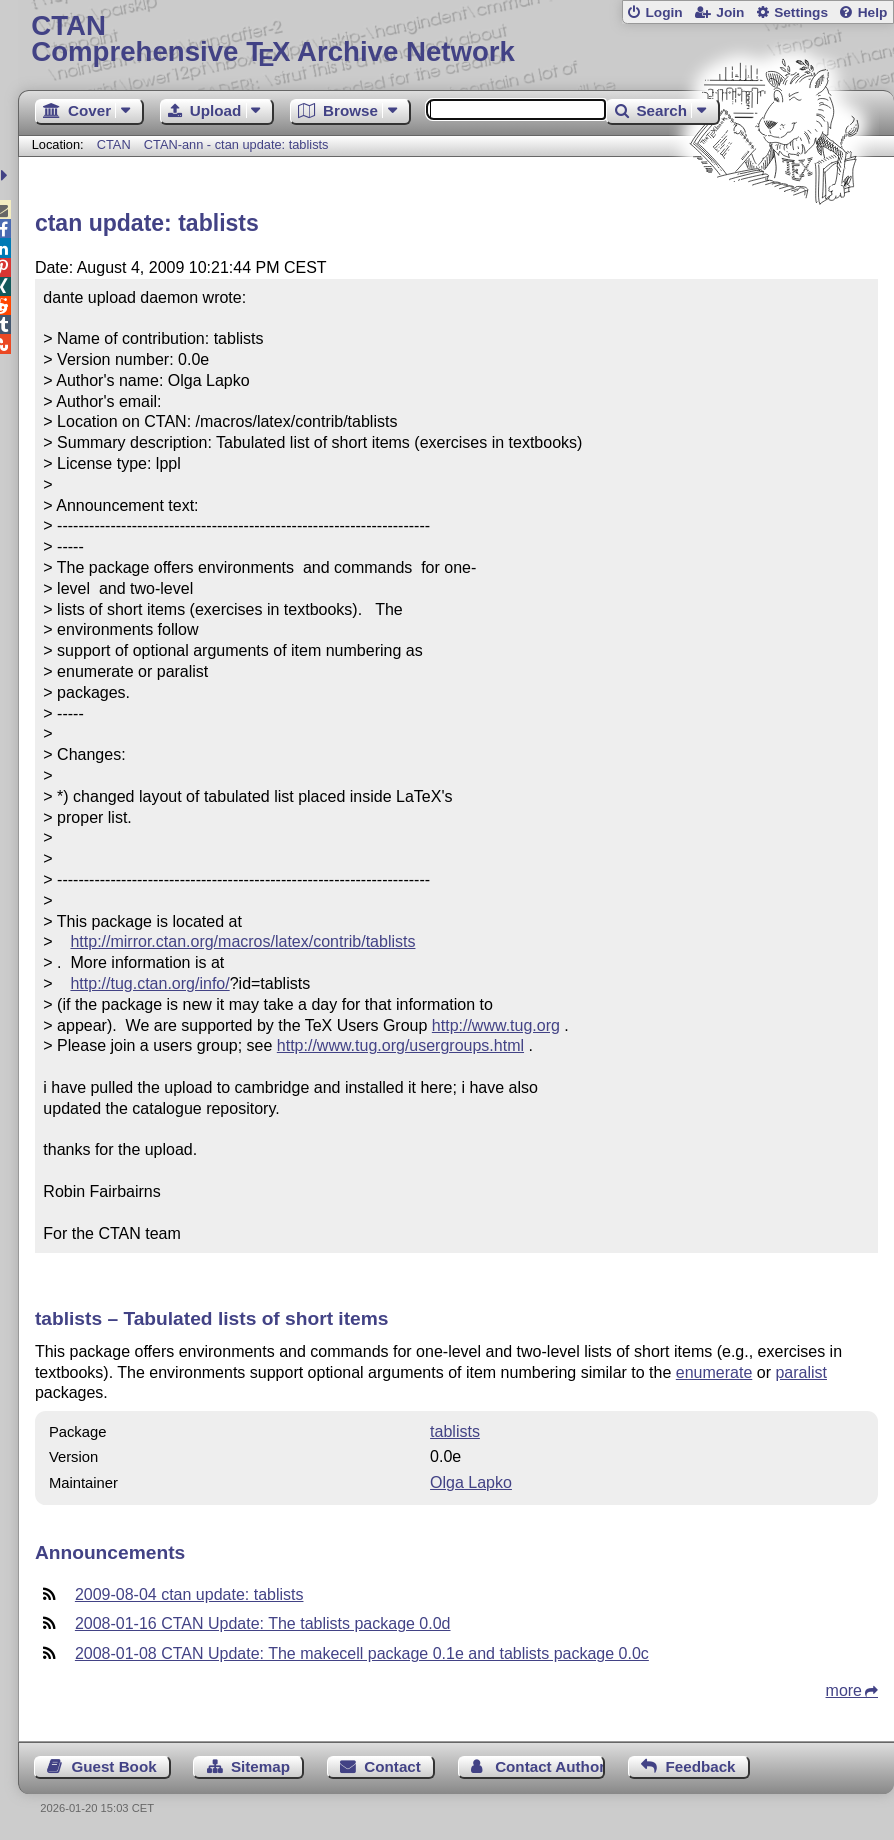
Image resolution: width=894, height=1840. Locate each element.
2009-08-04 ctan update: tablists (189, 1594)
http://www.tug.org (496, 1025)
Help (873, 12)
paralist (801, 1372)
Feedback (701, 1766)
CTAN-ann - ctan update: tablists (236, 144)
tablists (455, 1431)
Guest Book (113, 1766)
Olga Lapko (471, 1482)
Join (730, 12)
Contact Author (550, 1766)
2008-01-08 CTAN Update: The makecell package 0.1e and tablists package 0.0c (362, 1653)
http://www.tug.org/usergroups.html (400, 1045)
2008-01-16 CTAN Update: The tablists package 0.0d (263, 1623)
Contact (392, 1766)
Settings (801, 12)
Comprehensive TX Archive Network (455, 39)
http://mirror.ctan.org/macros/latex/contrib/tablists (242, 941)
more (844, 1690)
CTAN (114, 144)
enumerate (714, 1372)
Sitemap (260, 1766)
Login (663, 12)
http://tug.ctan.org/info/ (149, 983)
